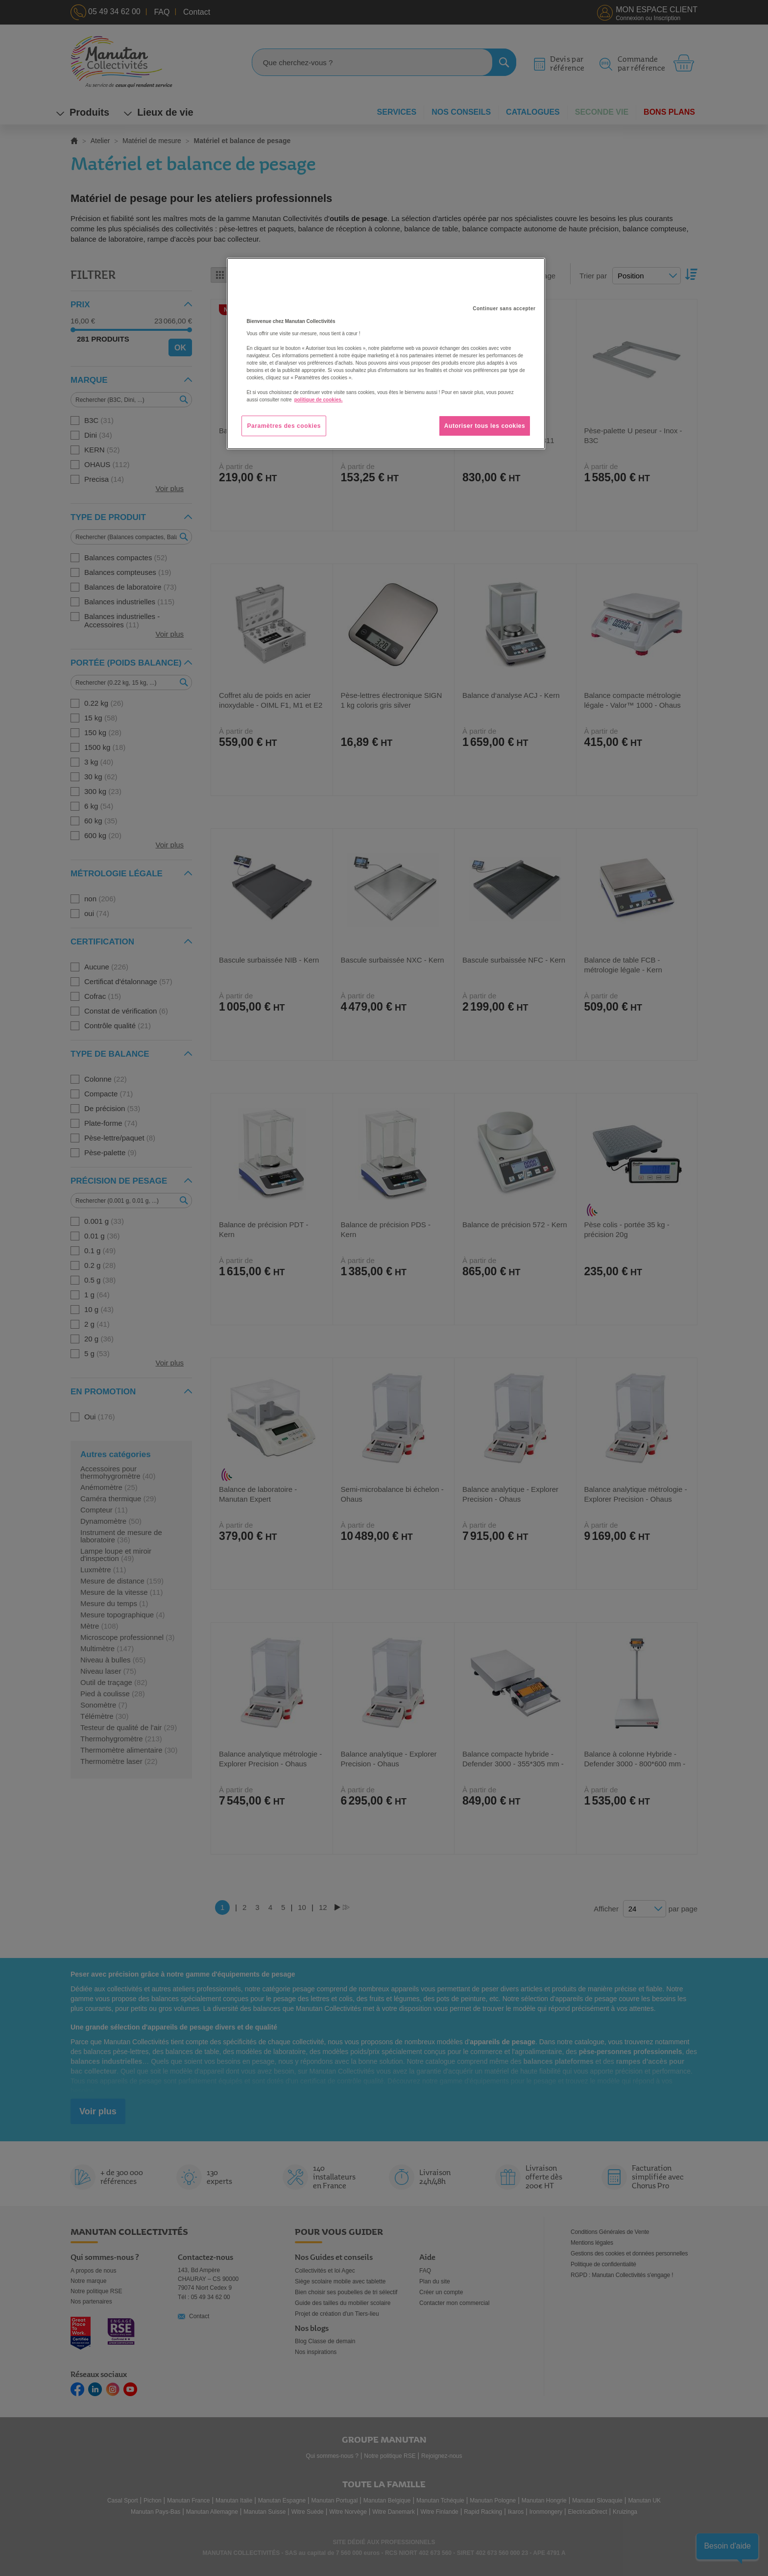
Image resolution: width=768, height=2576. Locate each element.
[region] (386, 354)
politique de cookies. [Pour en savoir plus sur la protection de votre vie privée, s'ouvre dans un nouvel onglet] (318, 399)
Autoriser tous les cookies (485, 425)
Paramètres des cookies (284, 425)
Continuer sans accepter (504, 308)
